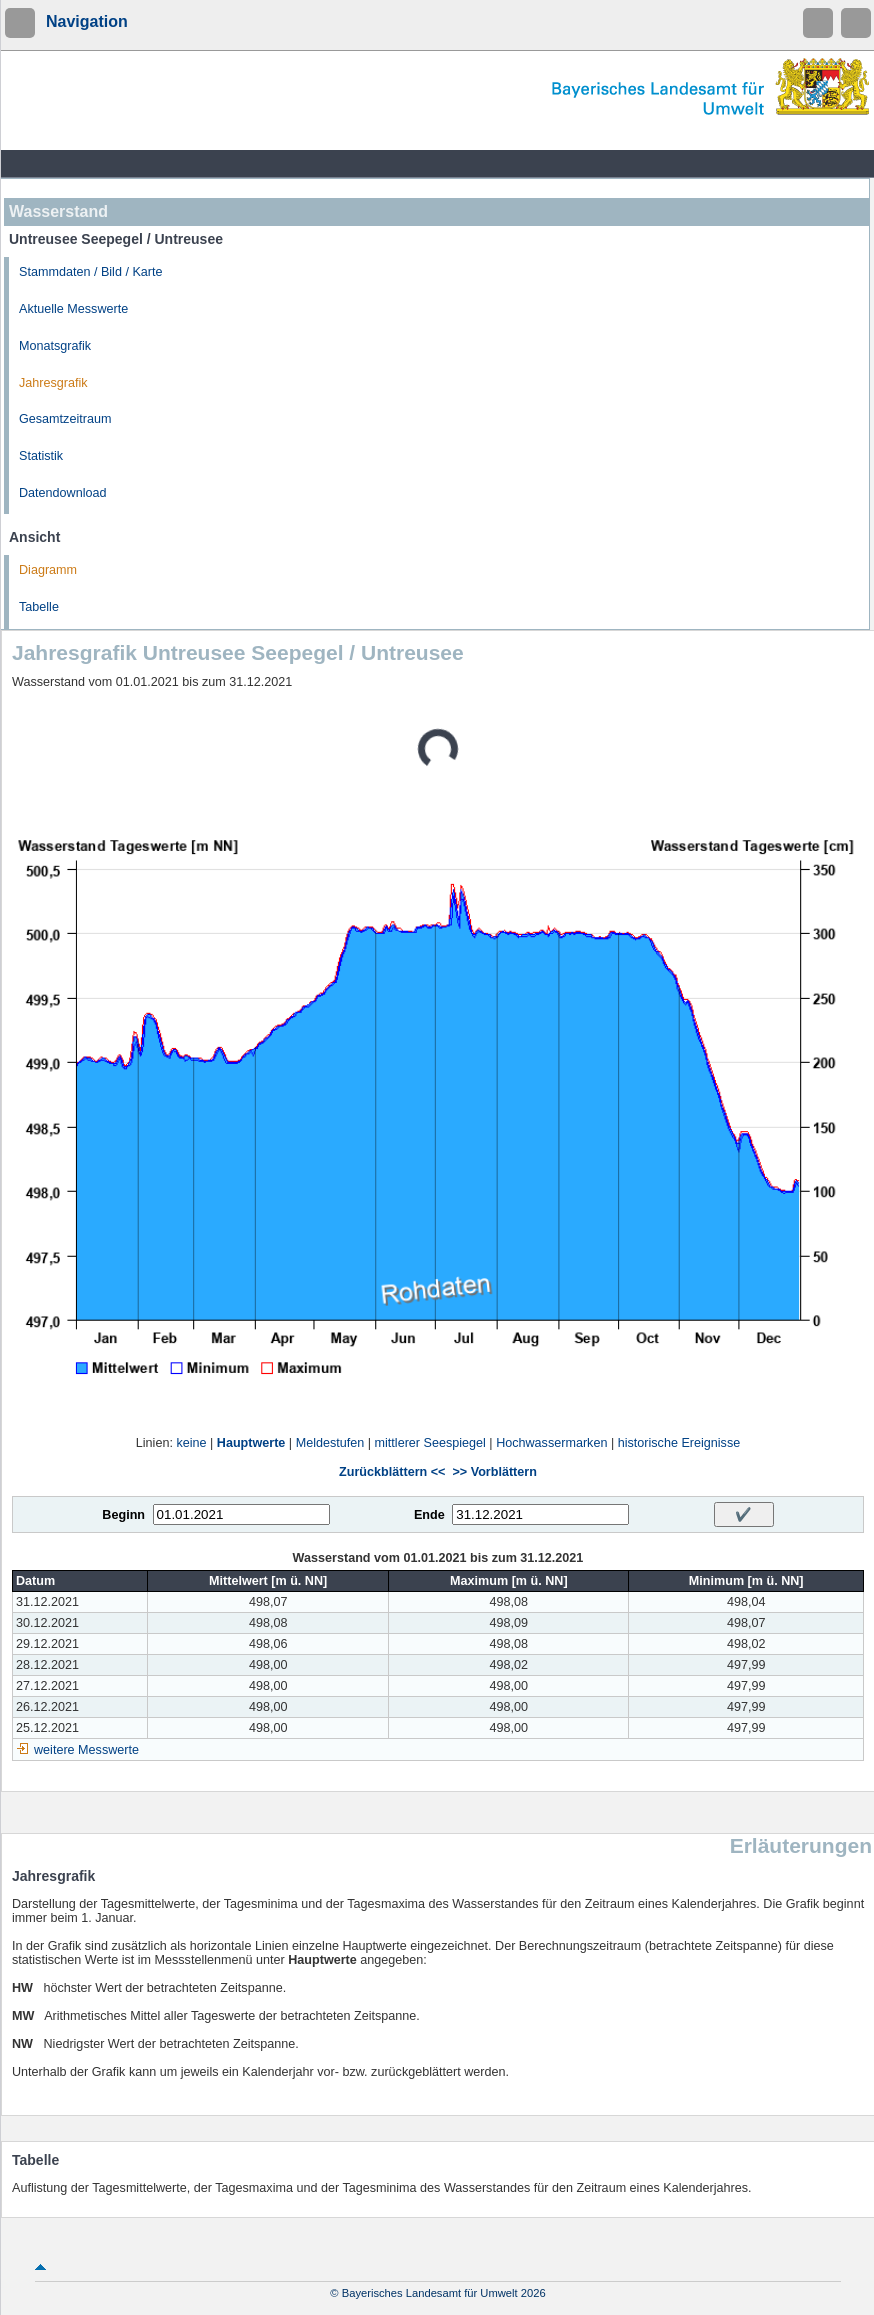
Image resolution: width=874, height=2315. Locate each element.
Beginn (123, 1515)
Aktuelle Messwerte (73, 309)
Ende (429, 1515)
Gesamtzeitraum (65, 419)
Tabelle (39, 607)
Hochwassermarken (551, 1443)
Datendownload (63, 493)
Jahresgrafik (53, 383)
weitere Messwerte (86, 1750)
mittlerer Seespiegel (430, 1443)
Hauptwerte (251, 1443)
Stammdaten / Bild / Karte (91, 272)
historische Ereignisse (679, 1443)
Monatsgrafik (55, 346)
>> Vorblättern (494, 1472)
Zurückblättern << (392, 1472)
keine (191, 1443)
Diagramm (48, 570)
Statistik (41, 456)
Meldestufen (330, 1443)
